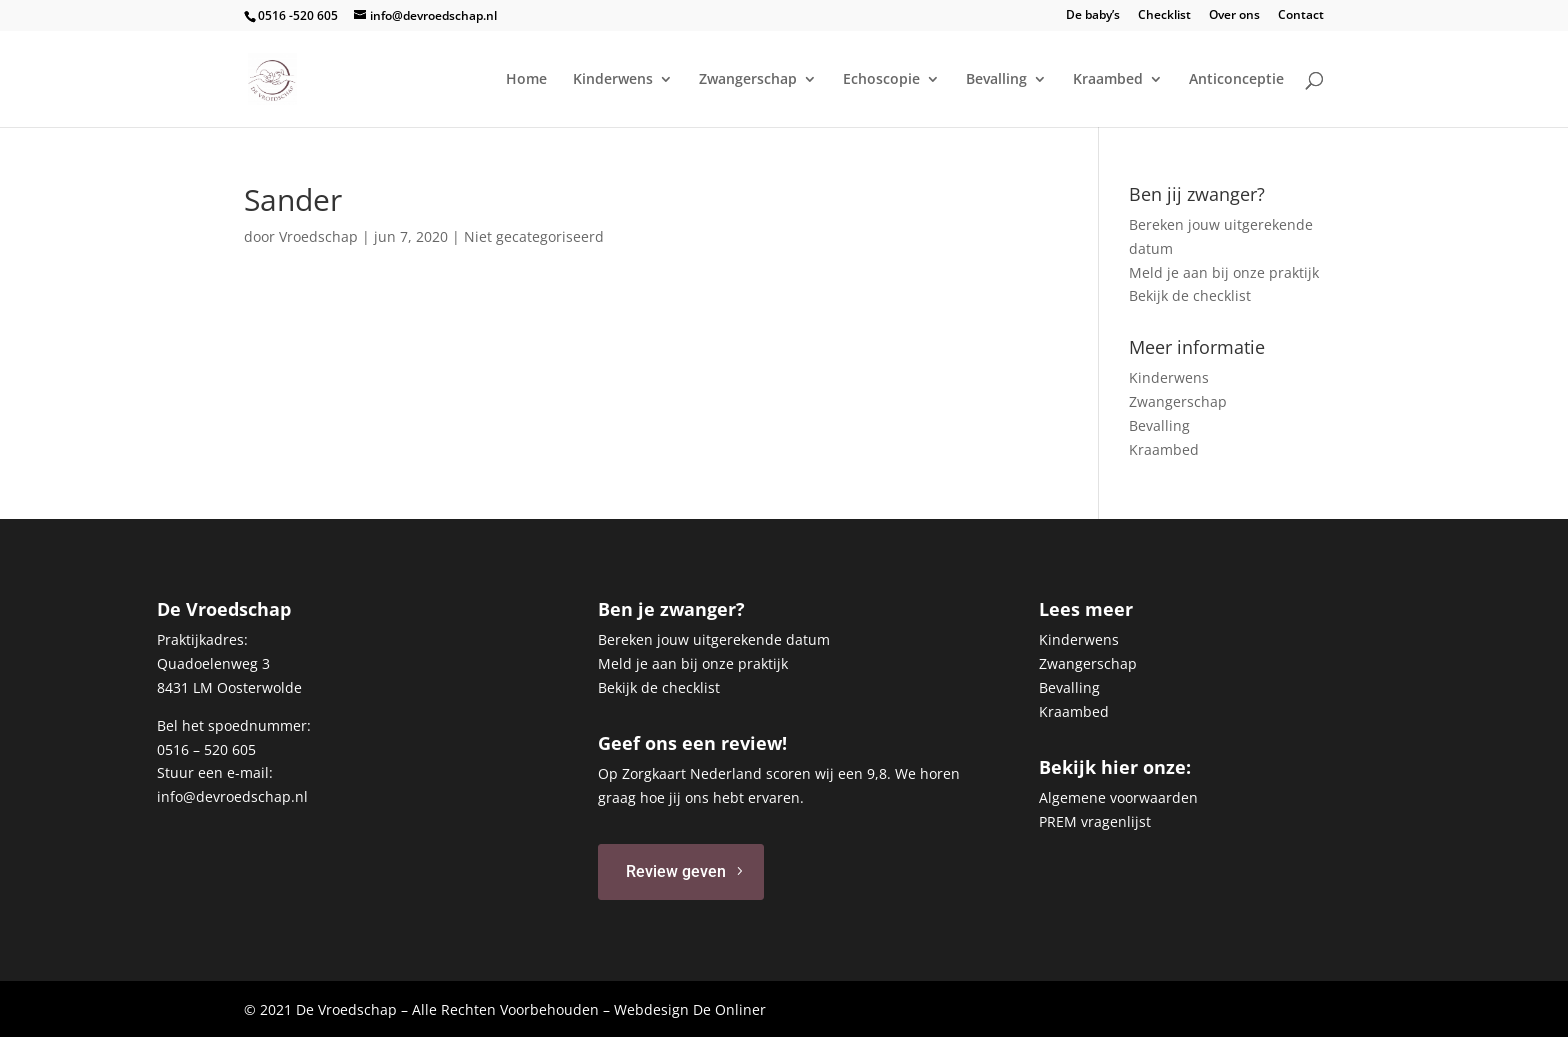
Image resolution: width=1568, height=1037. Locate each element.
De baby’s (1093, 16)
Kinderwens (613, 80)
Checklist (1164, 16)
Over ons (1234, 16)
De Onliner (729, 1009)
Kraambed (1108, 80)
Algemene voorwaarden (1118, 797)
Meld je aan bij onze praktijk (1224, 272)
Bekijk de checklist (1190, 295)
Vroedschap (318, 236)
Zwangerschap (748, 80)
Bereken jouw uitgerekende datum (714, 639)
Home (526, 80)
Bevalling (996, 80)
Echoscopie (881, 80)
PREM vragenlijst (1095, 821)
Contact (1301, 16)
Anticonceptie (1236, 80)
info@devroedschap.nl (232, 796)
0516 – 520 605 (206, 749)
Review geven (676, 871)
